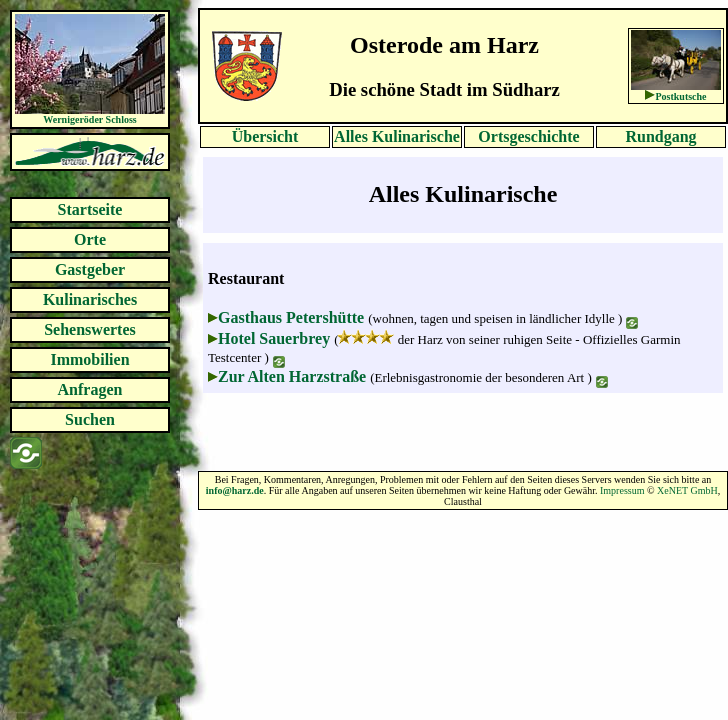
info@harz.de (235, 490)
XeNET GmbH (687, 490)
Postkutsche (680, 96)
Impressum (622, 490)
